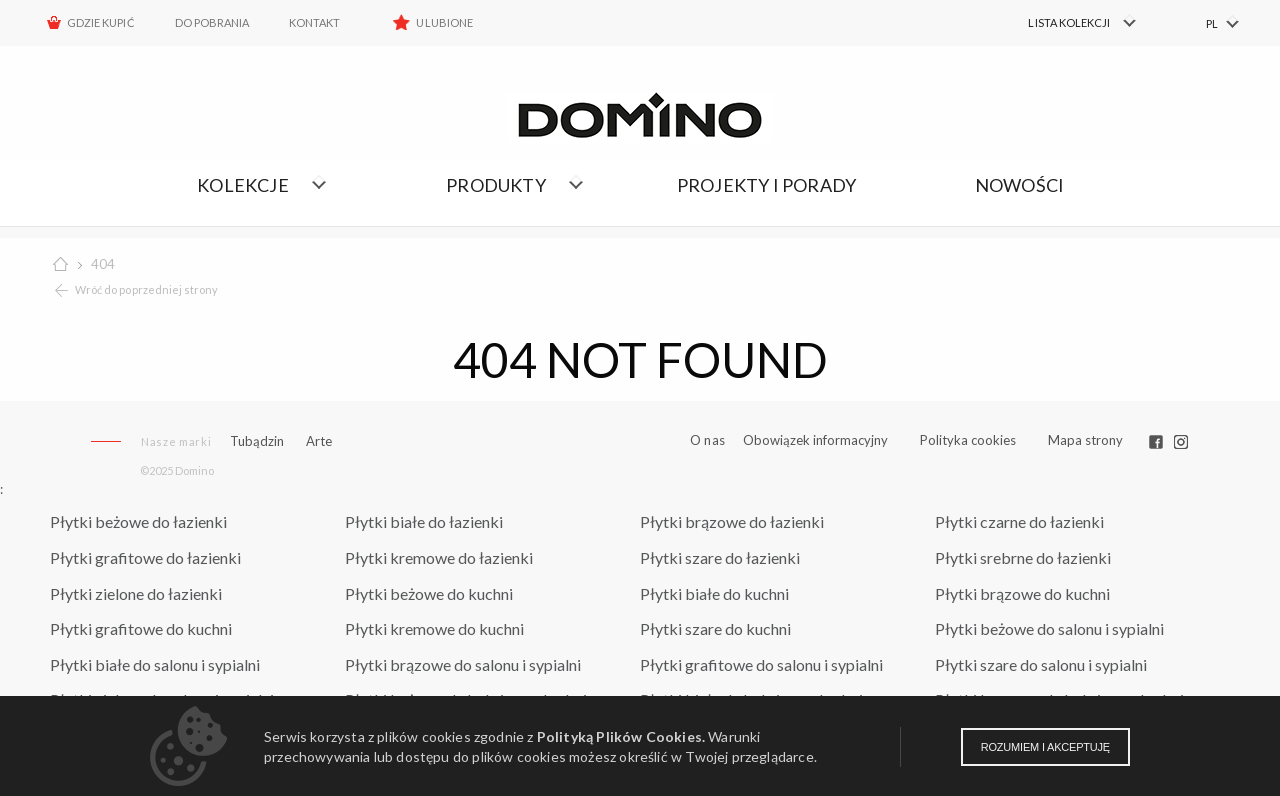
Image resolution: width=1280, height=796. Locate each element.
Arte (319, 441)
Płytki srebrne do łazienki (1023, 557)
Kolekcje (243, 185)
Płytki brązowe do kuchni (1022, 593)
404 (103, 264)
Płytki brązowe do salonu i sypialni (463, 664)
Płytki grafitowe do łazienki (145, 557)
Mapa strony (1085, 440)
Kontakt (314, 22)
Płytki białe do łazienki (424, 521)
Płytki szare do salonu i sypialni (1041, 664)
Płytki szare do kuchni (715, 628)
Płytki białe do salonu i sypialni (155, 664)
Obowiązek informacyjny (815, 440)
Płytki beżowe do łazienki (138, 521)
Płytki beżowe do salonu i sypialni (1049, 628)
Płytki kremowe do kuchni (434, 628)
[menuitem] (1070, 23)
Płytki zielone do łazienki (136, 593)
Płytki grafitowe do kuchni (141, 628)
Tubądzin (257, 441)
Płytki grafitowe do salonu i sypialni (761, 664)
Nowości (1019, 185)
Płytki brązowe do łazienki (732, 521)
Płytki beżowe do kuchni (429, 593)
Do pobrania (212, 22)
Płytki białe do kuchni (714, 593)
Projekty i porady (766, 185)
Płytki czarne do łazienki (1019, 521)
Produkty (496, 185)
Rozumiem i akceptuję (1045, 747)
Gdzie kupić (101, 22)
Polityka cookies (968, 440)
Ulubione (444, 22)
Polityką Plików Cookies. (621, 736)
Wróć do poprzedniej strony (146, 289)
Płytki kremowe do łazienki (439, 557)
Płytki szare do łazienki (720, 557)
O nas (707, 440)
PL (1212, 23)
